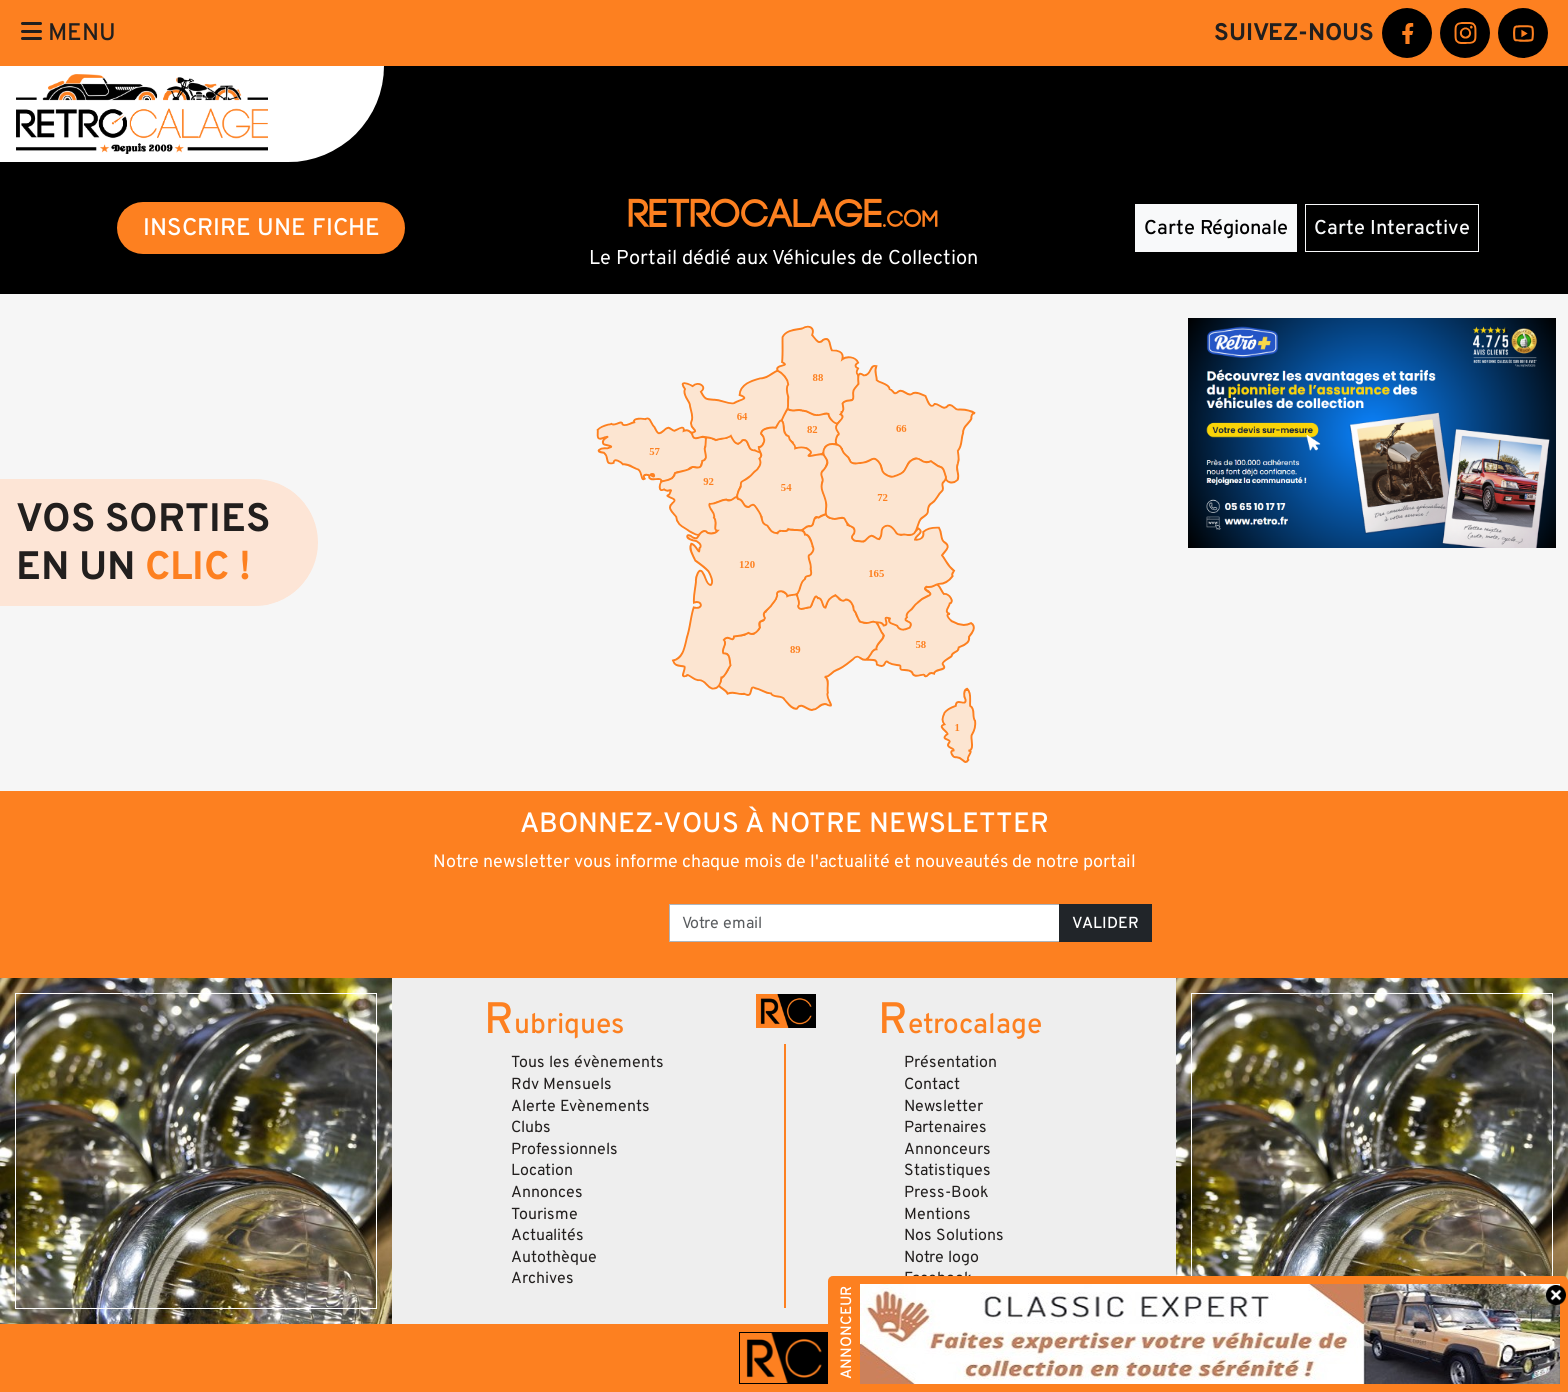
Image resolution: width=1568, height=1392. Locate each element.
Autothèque (554, 1257)
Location (542, 1170)
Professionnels (564, 1149)
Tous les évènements (587, 1062)
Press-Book (946, 1192)
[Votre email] (864, 923)
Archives (542, 1278)
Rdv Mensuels (561, 1084)
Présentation (950, 1062)
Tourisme (544, 1214)
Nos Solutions (954, 1235)
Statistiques (947, 1170)
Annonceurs (947, 1149)
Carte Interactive (1392, 228)
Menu (68, 32)
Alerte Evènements (580, 1106)
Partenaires (945, 1127)
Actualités (547, 1235)
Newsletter (943, 1106)
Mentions (937, 1214)
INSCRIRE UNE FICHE (261, 227)
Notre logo (941, 1257)
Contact (932, 1084)
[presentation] (503, 916)
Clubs (531, 1127)
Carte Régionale (1216, 228)
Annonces (547, 1192)
